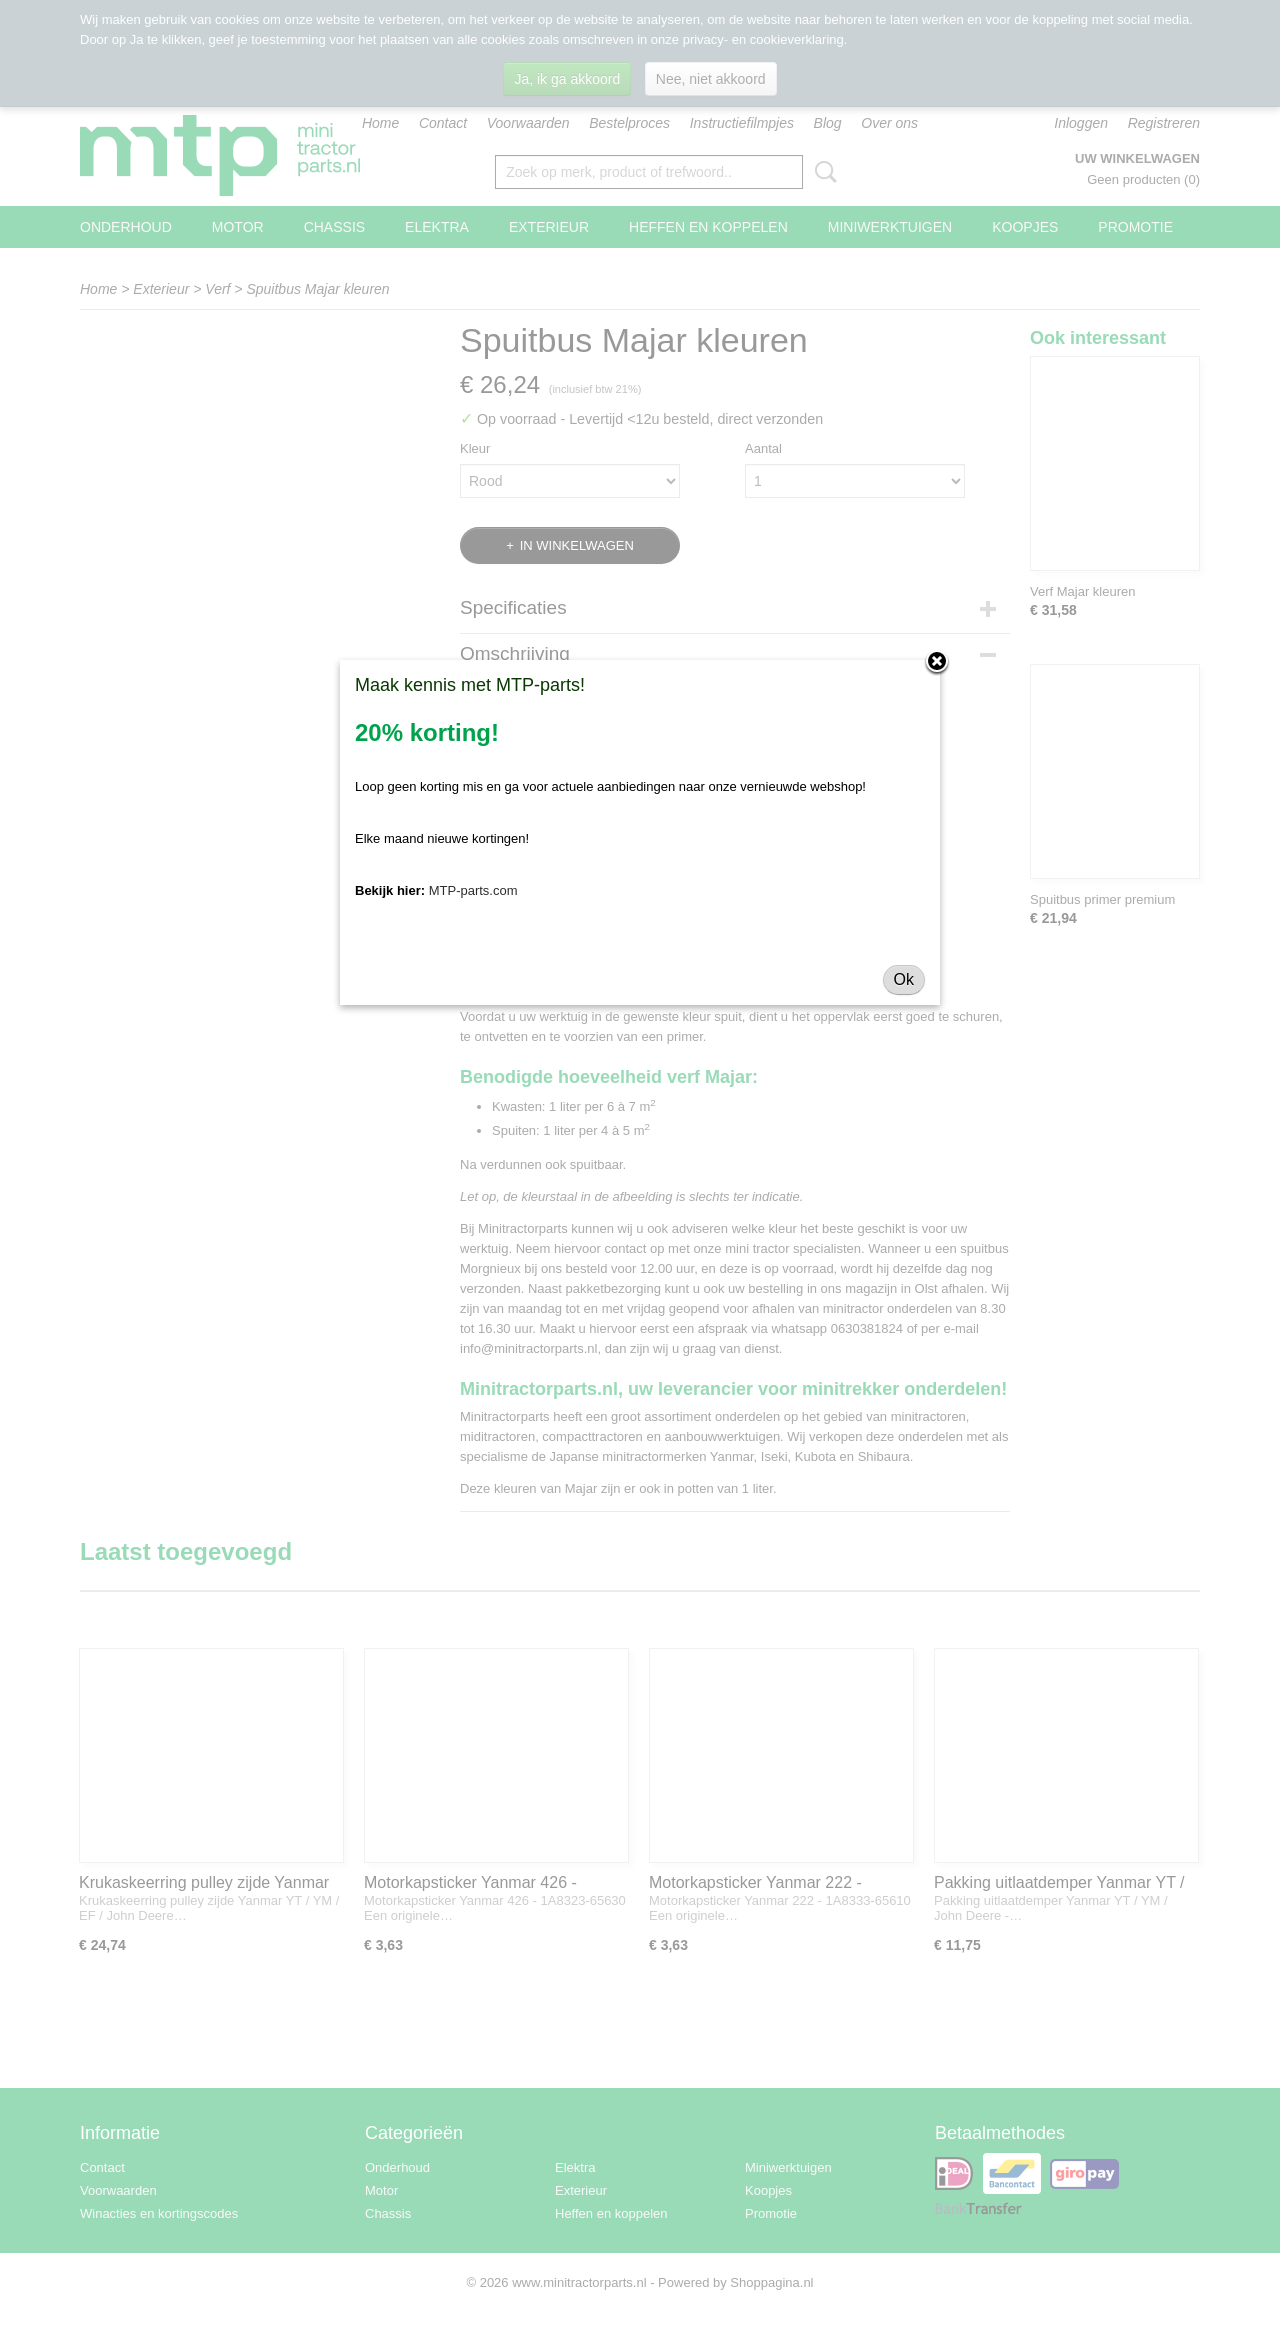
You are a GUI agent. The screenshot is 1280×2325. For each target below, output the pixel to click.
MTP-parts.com (473, 890)
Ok (904, 979)
